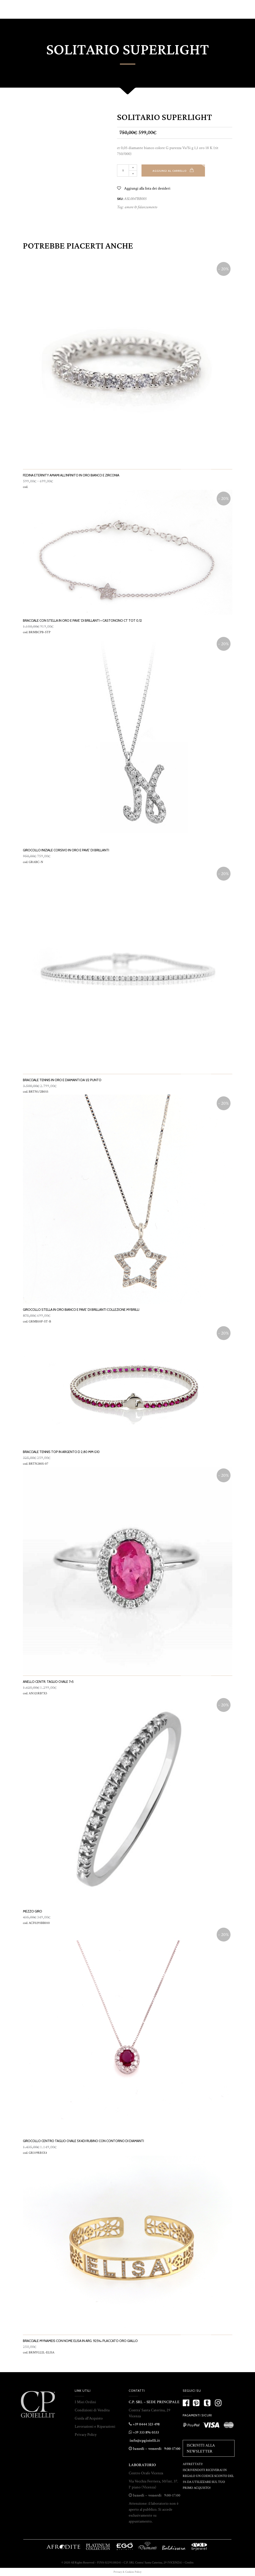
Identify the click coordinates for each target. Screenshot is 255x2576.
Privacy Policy (86, 2434)
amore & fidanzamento (141, 207)
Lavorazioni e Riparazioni (95, 2426)
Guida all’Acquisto (89, 2418)
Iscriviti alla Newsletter (201, 2448)
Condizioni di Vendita (92, 2410)
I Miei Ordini (85, 2402)
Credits (189, 2563)
